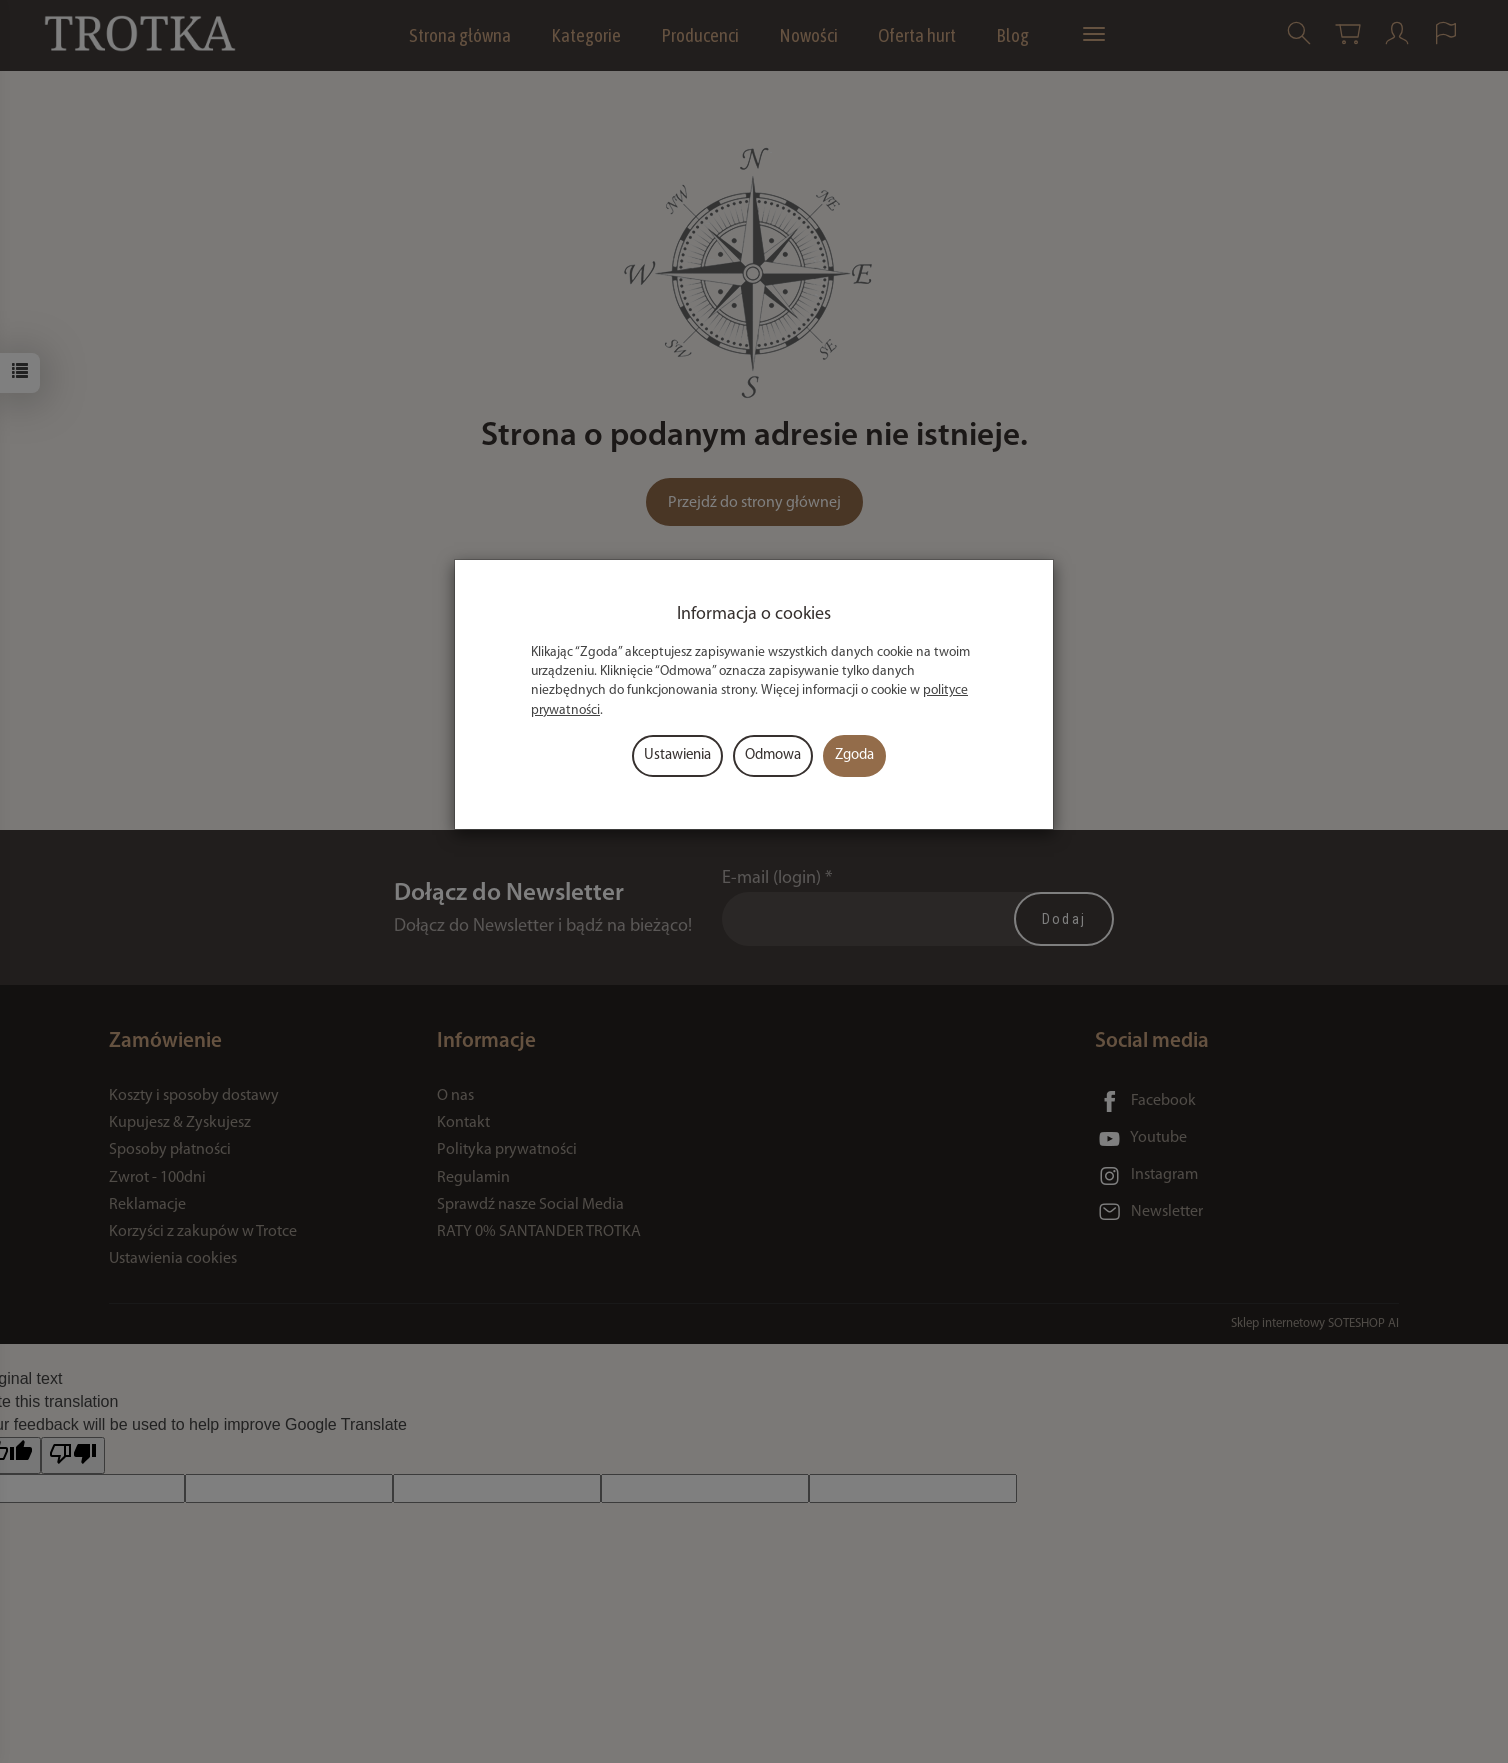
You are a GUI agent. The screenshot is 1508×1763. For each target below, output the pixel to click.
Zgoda (854, 755)
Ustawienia (677, 755)
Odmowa (773, 755)
